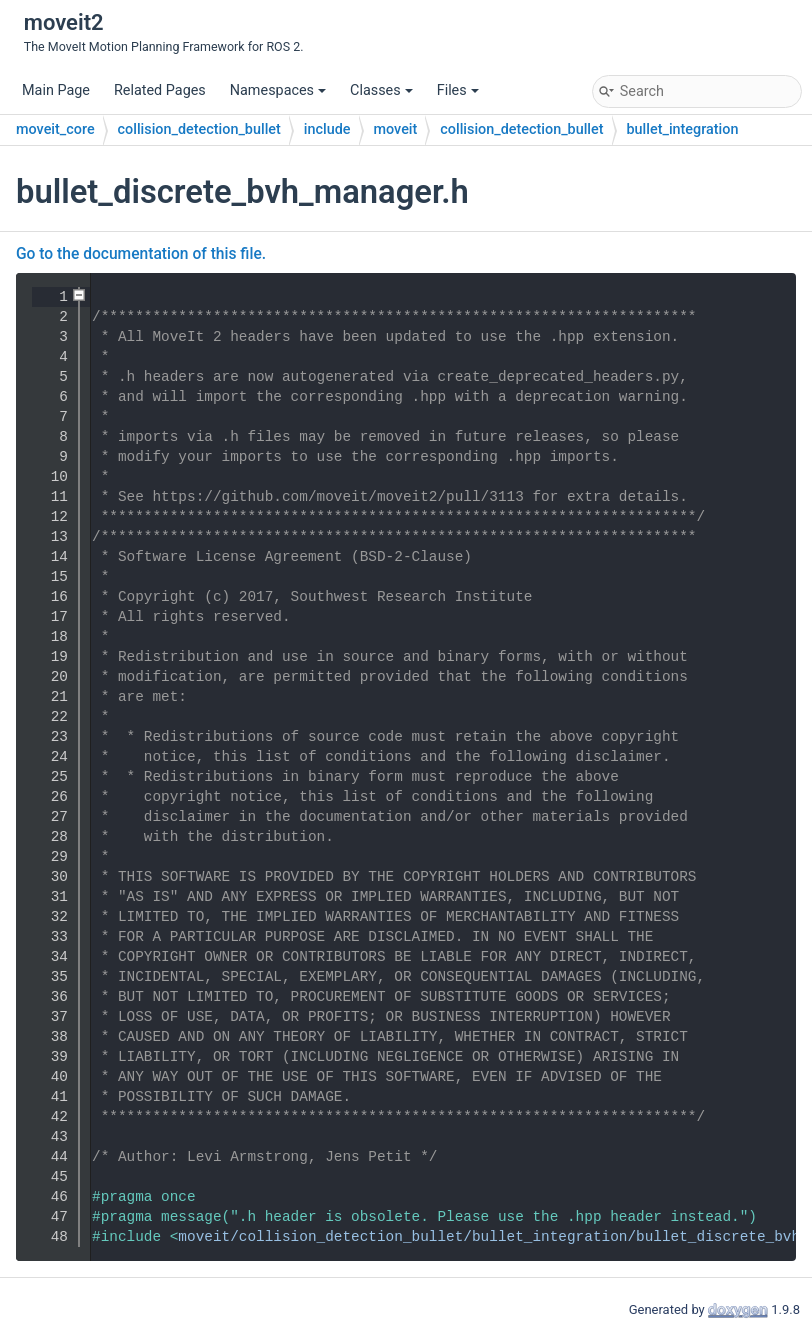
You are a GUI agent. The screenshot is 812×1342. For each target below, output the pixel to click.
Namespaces (278, 90)
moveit (396, 129)
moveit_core (55, 129)
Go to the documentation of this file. (141, 254)
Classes (381, 90)
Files (458, 90)
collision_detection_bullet (199, 129)
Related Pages (160, 90)
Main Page (56, 90)
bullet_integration (683, 129)
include (327, 129)
